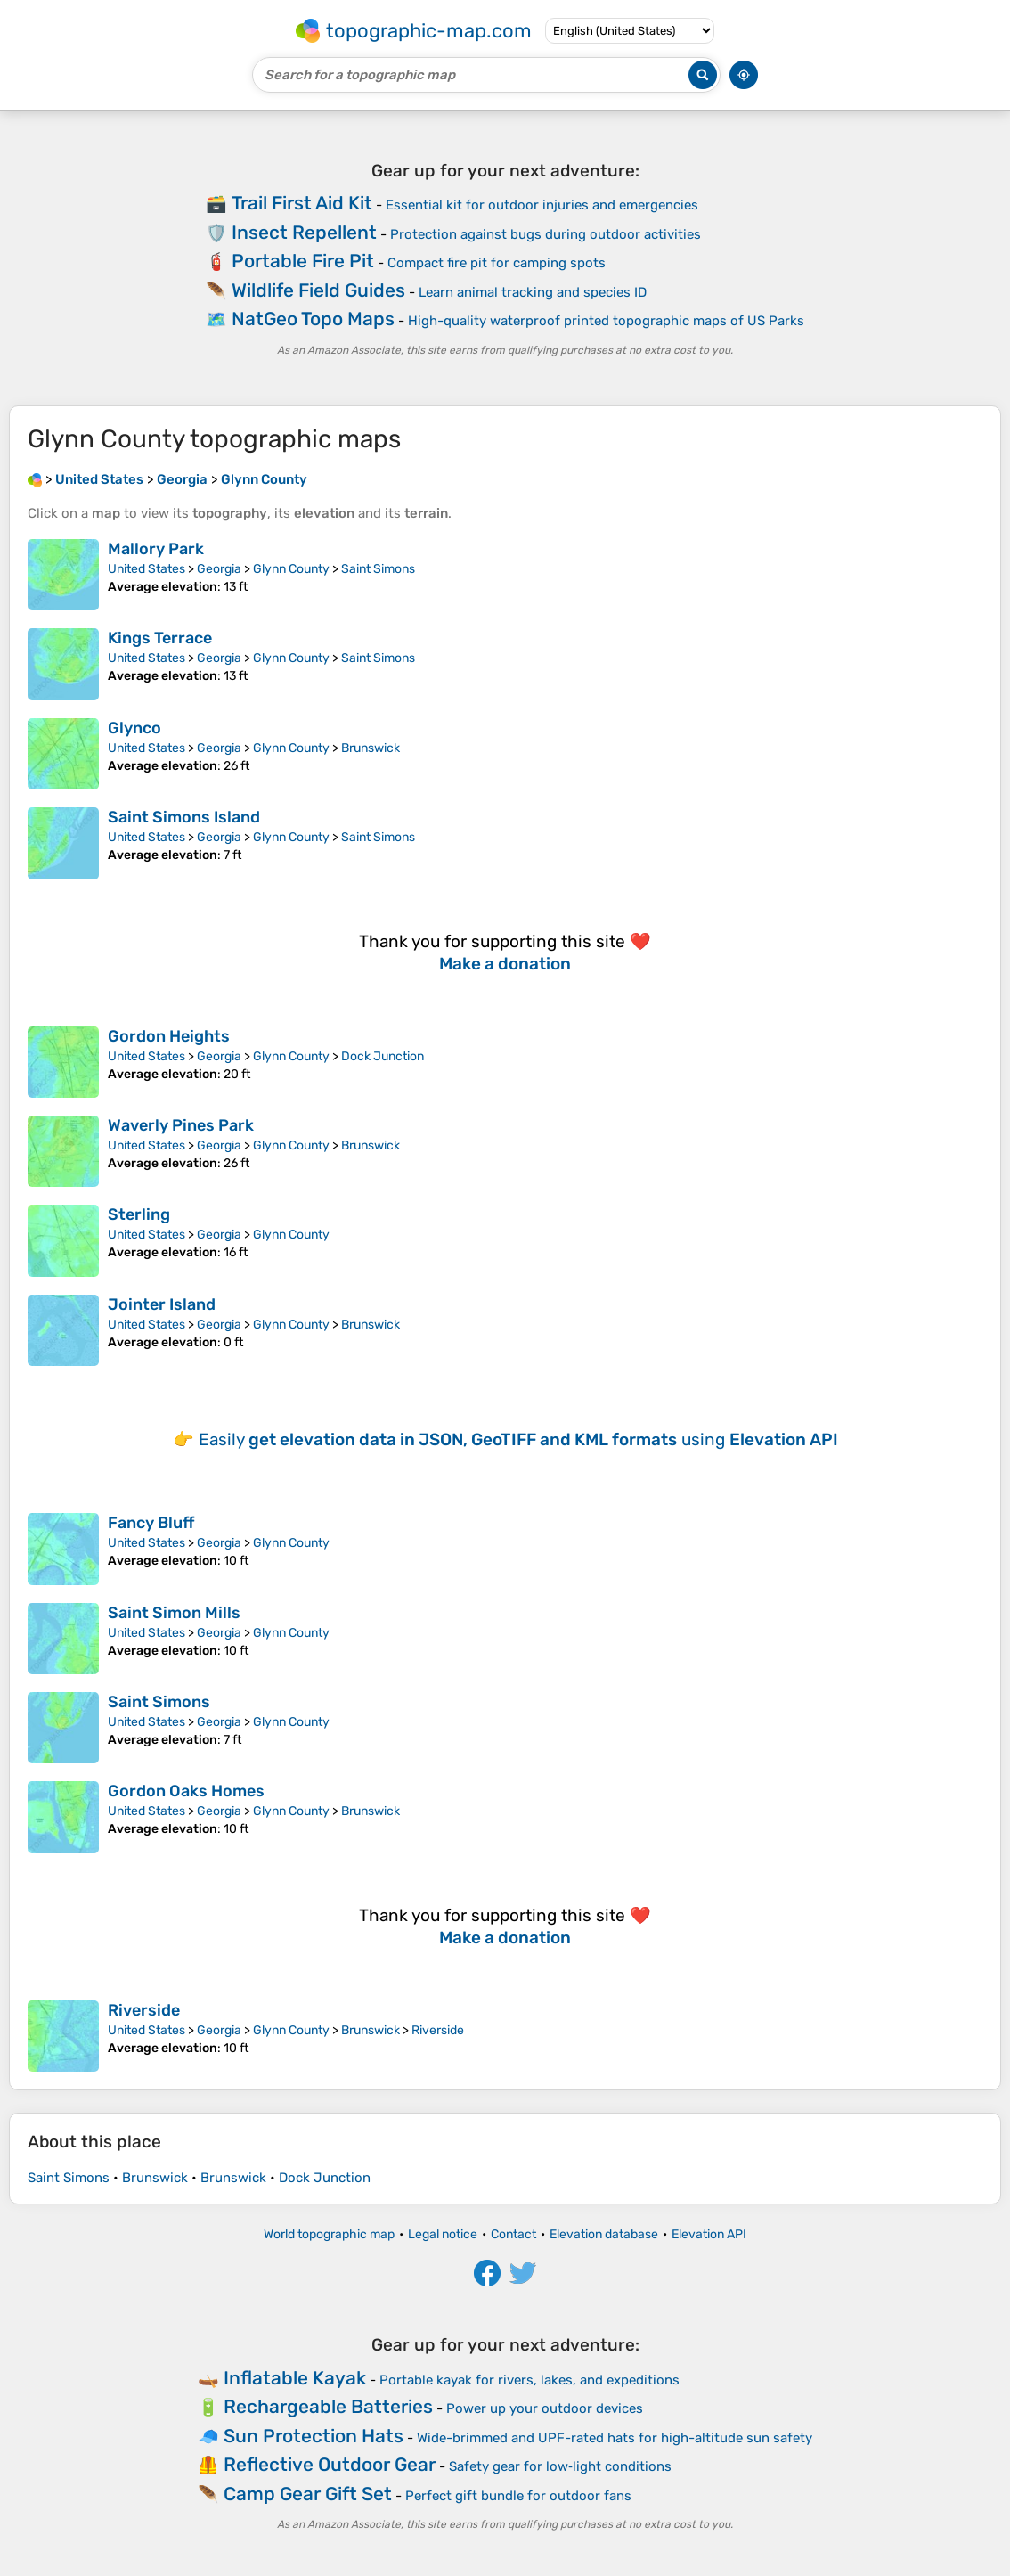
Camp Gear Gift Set (308, 2493)
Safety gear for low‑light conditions (560, 2466)
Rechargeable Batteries (328, 2406)
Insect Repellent (304, 232)
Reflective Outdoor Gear (330, 2464)
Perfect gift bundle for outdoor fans (518, 2496)
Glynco (134, 728)
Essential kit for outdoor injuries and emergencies (542, 205)
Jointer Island (162, 1304)
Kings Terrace (160, 638)
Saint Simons (378, 569)
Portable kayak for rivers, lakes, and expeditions (529, 2380)
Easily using (518, 1439)
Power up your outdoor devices (544, 2408)
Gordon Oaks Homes (186, 1791)
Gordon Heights (169, 1036)
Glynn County (291, 569)
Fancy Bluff (151, 1523)
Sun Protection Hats (313, 2436)
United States (146, 569)
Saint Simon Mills (174, 1613)
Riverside (144, 2010)
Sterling (139, 1214)
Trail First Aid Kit (302, 203)
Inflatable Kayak (295, 2378)
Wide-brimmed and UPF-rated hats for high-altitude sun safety (614, 2438)
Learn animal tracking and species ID (533, 292)
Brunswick (370, 748)
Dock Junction (382, 1056)
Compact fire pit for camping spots (496, 263)
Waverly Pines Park (181, 1125)
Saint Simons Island (184, 817)
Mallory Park (156, 549)
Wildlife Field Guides (318, 290)
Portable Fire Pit (303, 260)
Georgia (219, 569)
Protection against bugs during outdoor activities (545, 234)
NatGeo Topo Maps (313, 318)
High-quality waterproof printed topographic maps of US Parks (606, 321)
